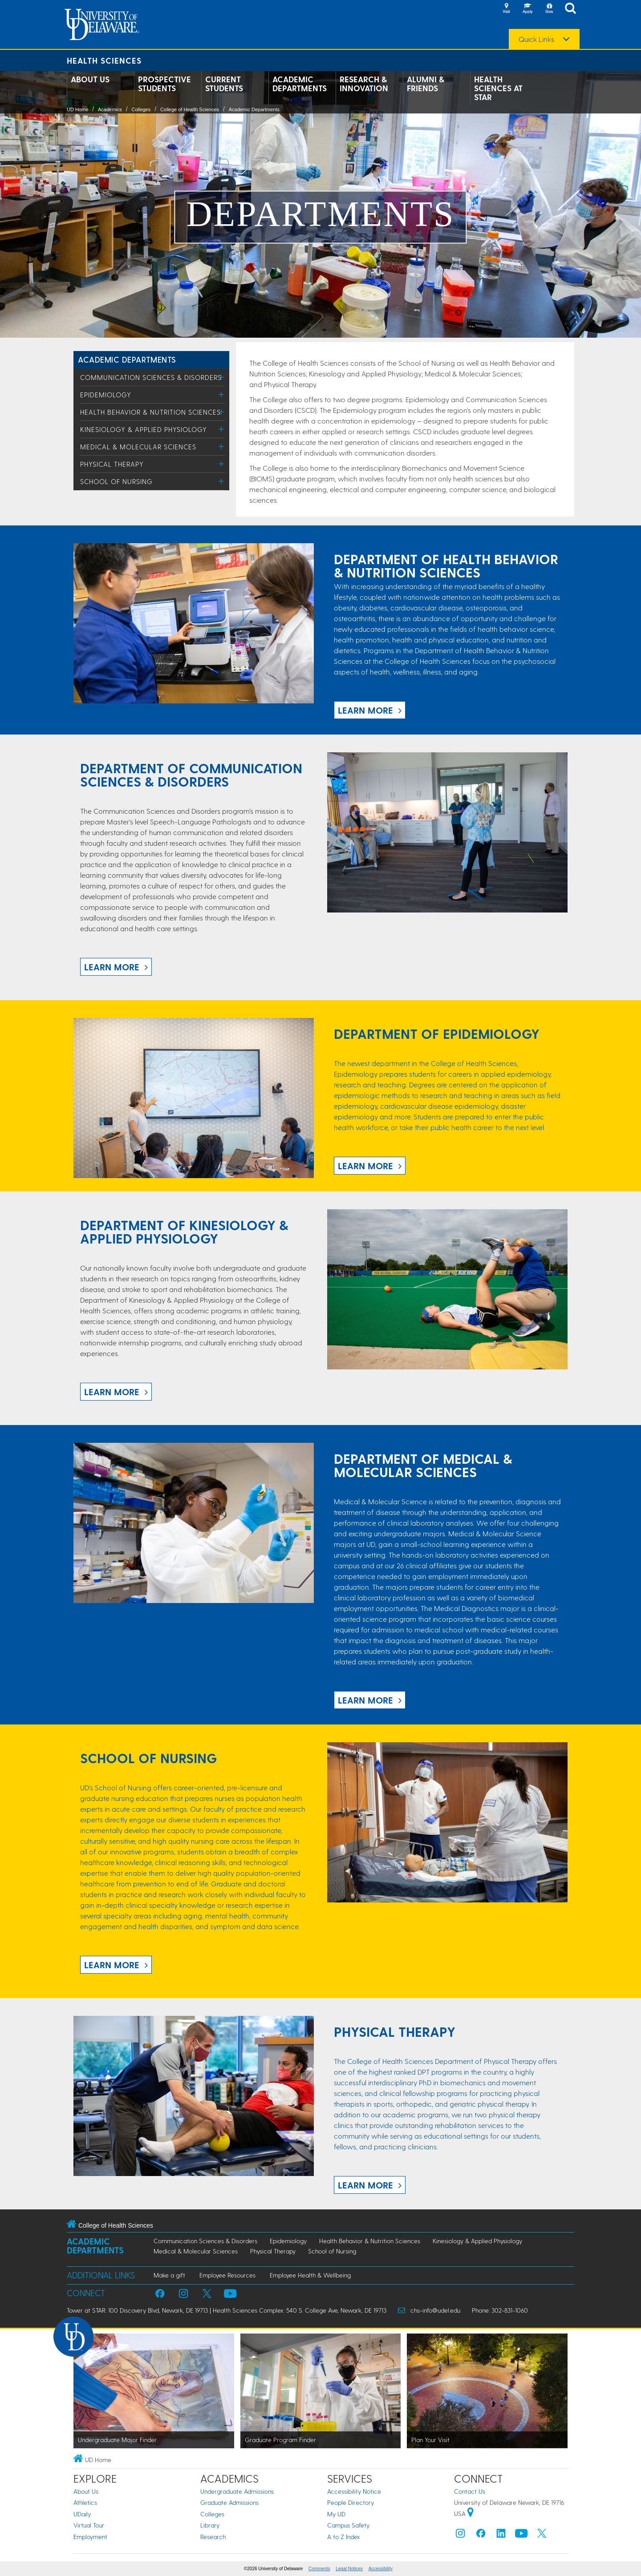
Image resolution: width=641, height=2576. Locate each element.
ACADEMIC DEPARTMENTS (127, 359)
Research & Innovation (364, 84)
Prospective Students (164, 84)
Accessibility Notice (354, 2491)
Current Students (224, 84)
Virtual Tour (88, 2525)
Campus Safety (348, 2525)
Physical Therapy (112, 464)
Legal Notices (349, 2568)
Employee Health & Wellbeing (310, 2275)
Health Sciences (104, 60)
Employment (90, 2536)
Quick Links (536, 39)
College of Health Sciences (189, 109)
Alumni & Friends (425, 84)
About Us (90, 79)
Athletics (85, 2502)
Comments (319, 2568)
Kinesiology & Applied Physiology (143, 429)
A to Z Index (343, 2536)
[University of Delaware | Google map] (470, 2513)
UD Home (77, 109)
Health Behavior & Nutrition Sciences (150, 412)
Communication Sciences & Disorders (151, 377)
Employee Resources (227, 2275)
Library (209, 2525)
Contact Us (469, 2491)
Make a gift (169, 2275)
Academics (110, 109)
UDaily (82, 2514)
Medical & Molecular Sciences (138, 447)
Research (213, 2536)
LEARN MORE (365, 710)
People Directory (350, 2502)
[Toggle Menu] (221, 377)
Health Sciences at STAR (498, 88)
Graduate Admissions (229, 2502)
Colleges (140, 109)
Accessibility (381, 2568)
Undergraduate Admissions (237, 2491)
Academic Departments (299, 84)
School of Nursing (116, 481)
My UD (336, 2514)
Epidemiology (105, 395)
